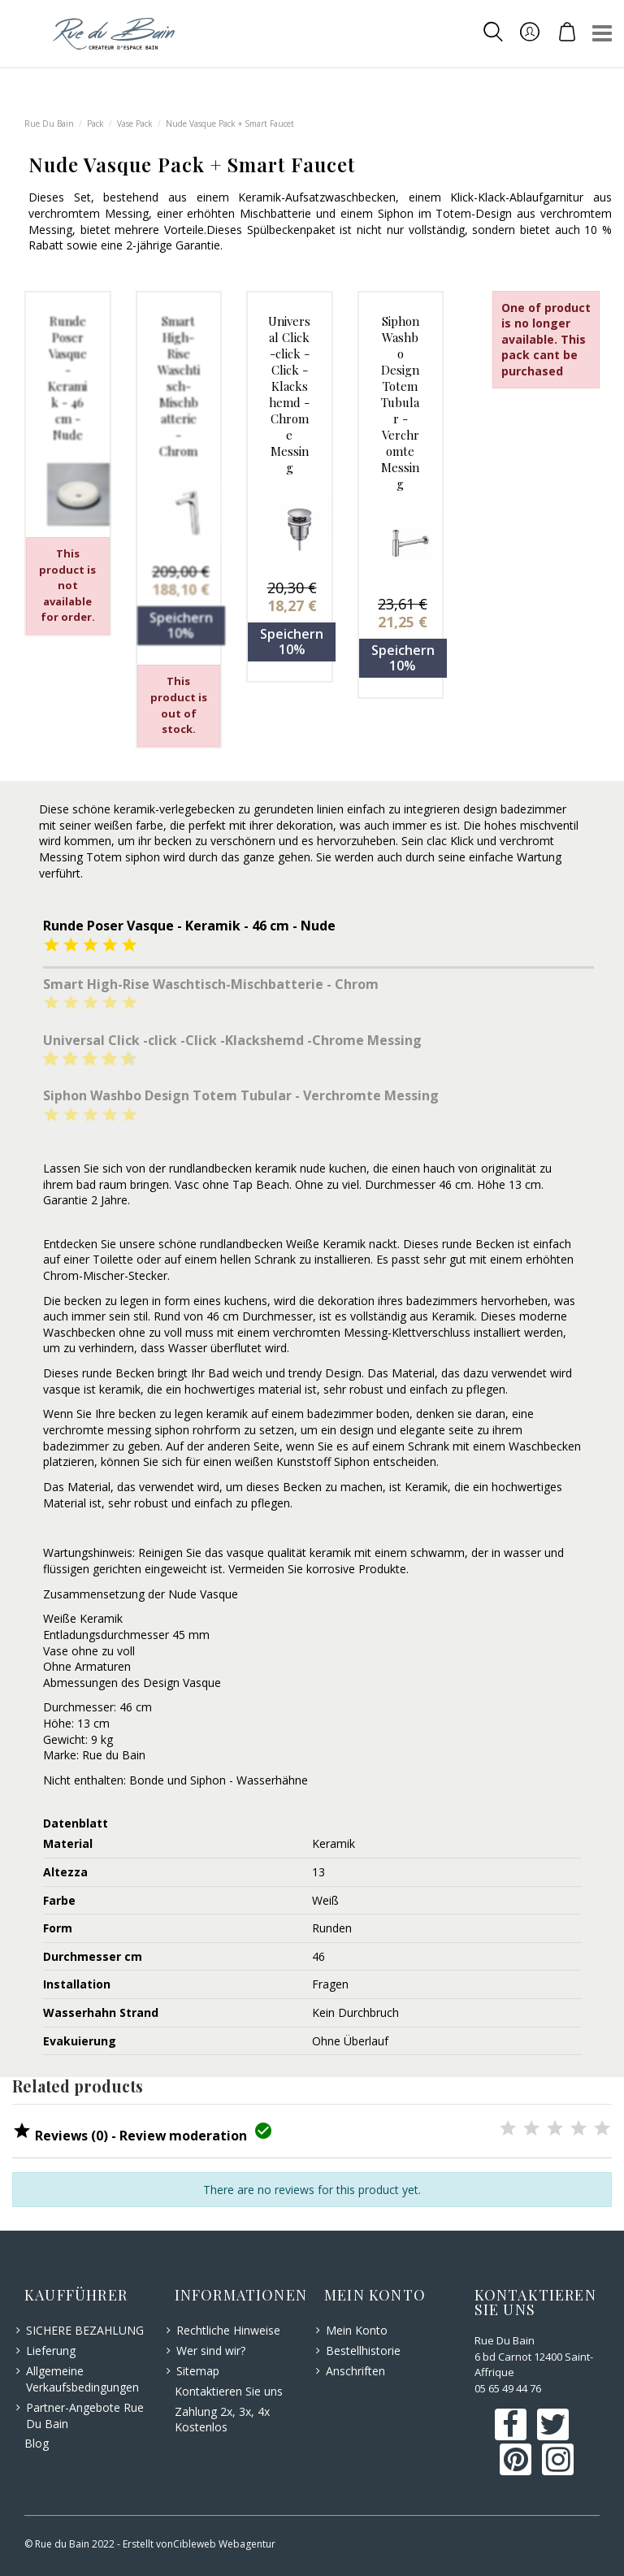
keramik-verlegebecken (174, 809)
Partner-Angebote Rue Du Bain (85, 2415)
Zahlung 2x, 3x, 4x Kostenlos (222, 2419)
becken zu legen (106, 1300)
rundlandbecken (210, 1168)
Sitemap (197, 2371)
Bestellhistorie (363, 2350)
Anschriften (355, 2371)
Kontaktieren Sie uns (229, 2391)
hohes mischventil (531, 825)
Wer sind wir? (210, 2350)
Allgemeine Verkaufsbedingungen (82, 2379)
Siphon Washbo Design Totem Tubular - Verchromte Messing (400, 402)
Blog (36, 2443)
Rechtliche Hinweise (228, 2330)
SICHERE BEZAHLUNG (85, 2330)
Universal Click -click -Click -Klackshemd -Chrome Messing (289, 394)
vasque (61, 1389)
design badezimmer (514, 809)
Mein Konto (357, 2330)
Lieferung (51, 2350)
